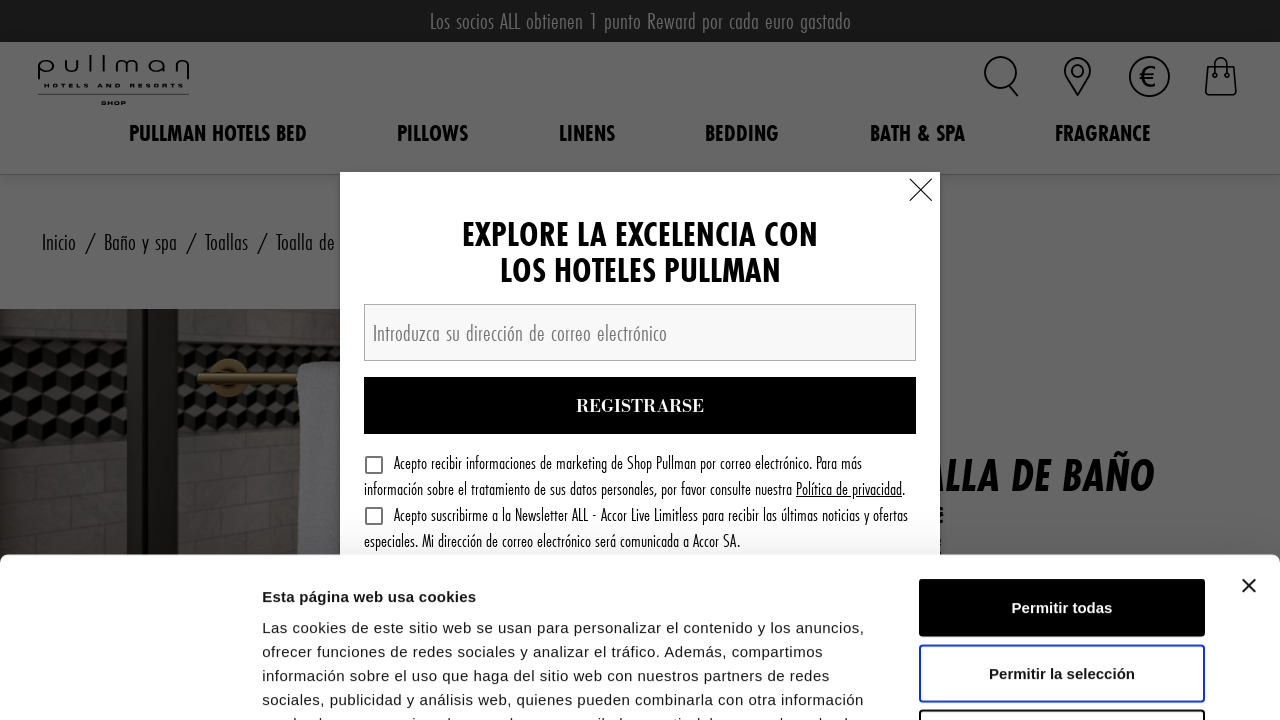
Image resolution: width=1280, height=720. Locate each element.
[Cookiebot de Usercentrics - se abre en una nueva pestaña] (129, 681)
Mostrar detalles (1082, 680)
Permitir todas (1062, 457)
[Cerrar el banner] (1249, 436)
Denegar (1062, 588)
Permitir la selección (1062, 523)
